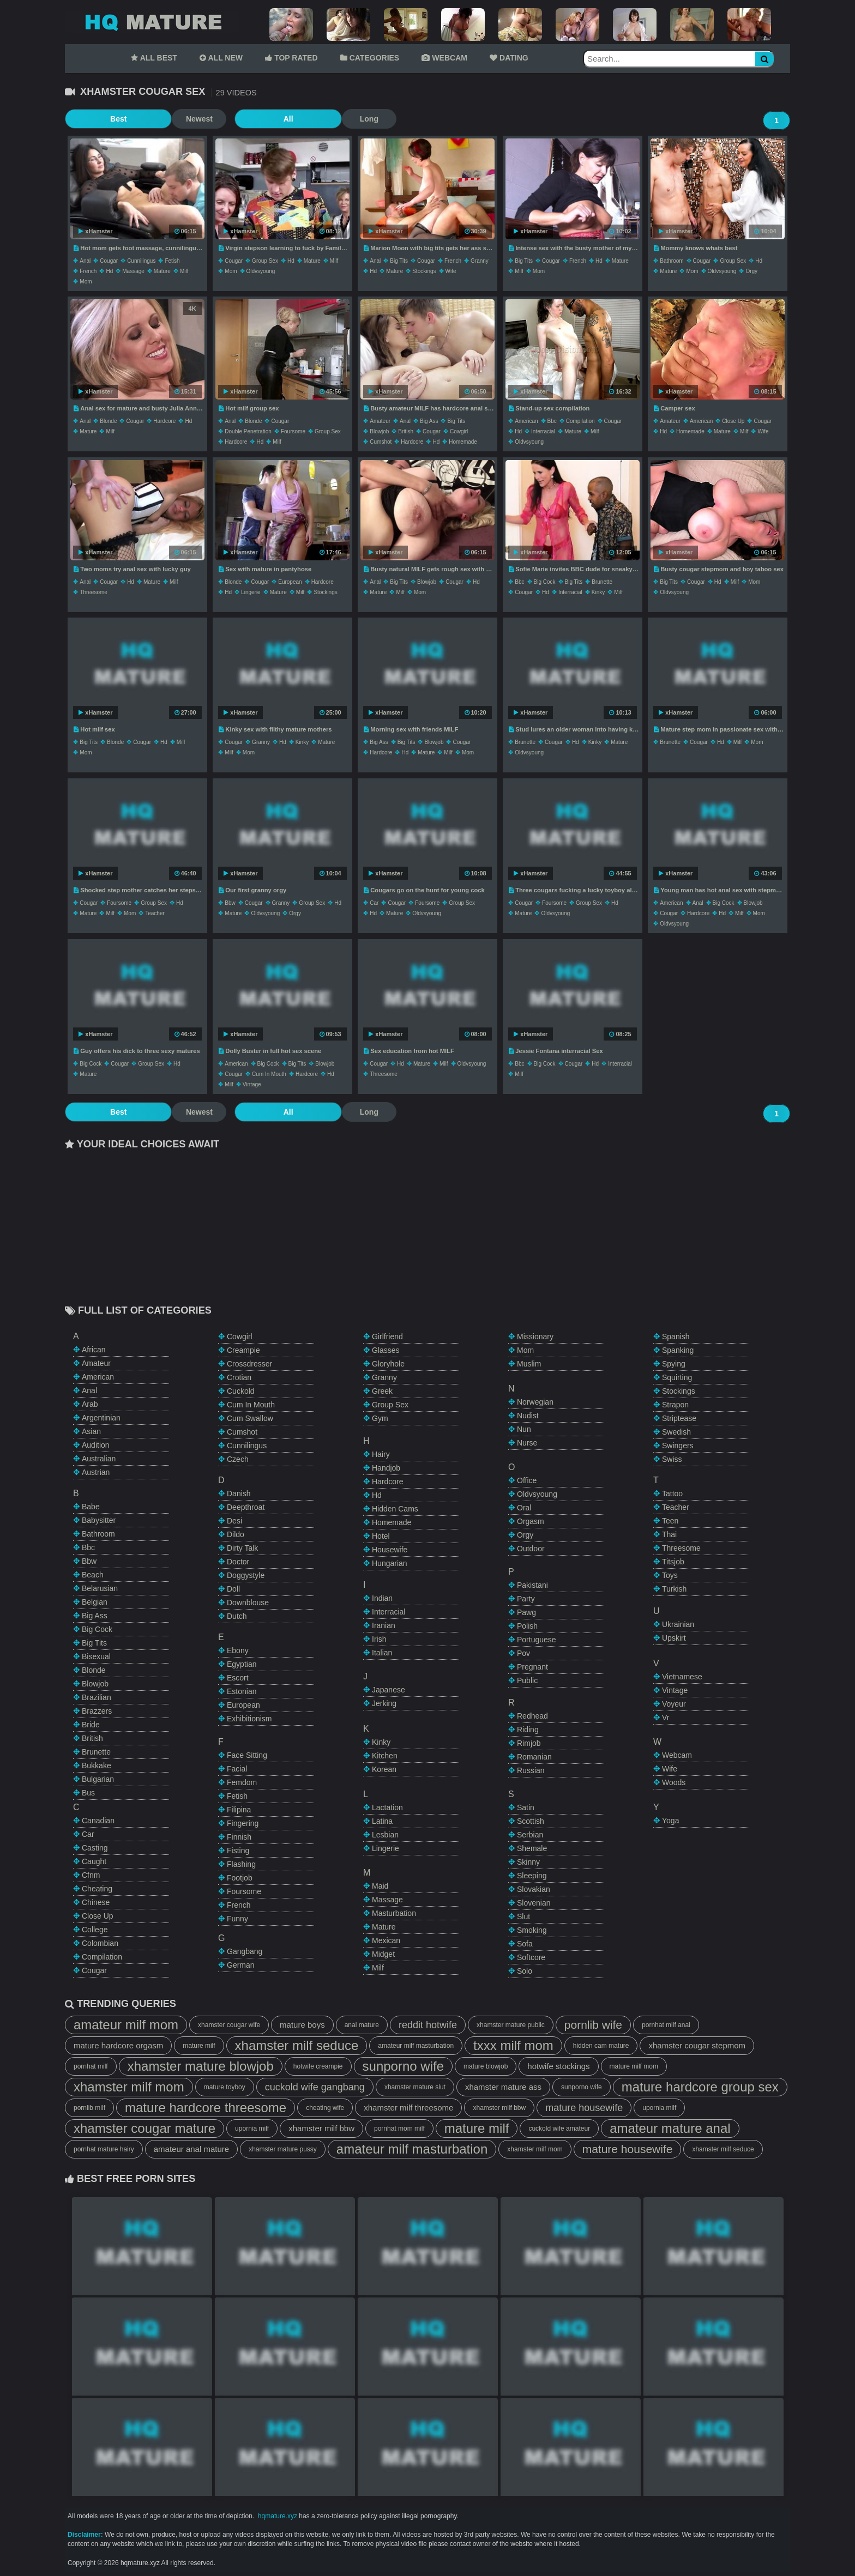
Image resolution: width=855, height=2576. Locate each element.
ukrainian (678, 1624)
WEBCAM (444, 57)
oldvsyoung (260, 271)
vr (665, 1717)
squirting (677, 1377)
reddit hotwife (428, 2024)
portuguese (536, 1639)
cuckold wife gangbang (315, 2087)
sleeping (532, 1875)
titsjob (673, 1561)
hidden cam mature (601, 2045)
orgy (751, 271)
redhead (532, 1716)
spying (673, 1363)
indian (382, 1598)
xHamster (95, 231)
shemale (532, 1848)
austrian (96, 1472)
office (527, 1480)
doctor (238, 1561)
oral (524, 1507)
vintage (252, 1084)
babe (91, 1506)
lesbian (385, 1834)
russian (531, 1770)
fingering (242, 1823)
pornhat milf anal (666, 2025)
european (290, 582)
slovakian (533, 1889)
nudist (528, 1415)
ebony (238, 1650)
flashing (241, 1864)
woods (673, 1782)
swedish (676, 1432)
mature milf (199, 2045)
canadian (98, 1820)
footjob (239, 1877)
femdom (242, 1782)
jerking (384, 1703)
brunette (602, 582)
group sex (265, 261)
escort (238, 1677)
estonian (241, 1691)
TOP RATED (291, 57)
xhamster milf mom (129, 2086)
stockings (424, 271)
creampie (243, 1350)
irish (379, 1639)
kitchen (385, 1755)
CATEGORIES (369, 57)
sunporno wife (403, 2066)
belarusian (100, 1588)
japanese (388, 1689)
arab (90, 1404)
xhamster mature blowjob (201, 2066)
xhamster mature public (511, 2025)
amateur (380, 421)
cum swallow (250, 1418)
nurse (527, 1442)
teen (670, 1520)
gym (380, 1418)
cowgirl (459, 431)
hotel (381, 1536)
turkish (674, 1589)
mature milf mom (634, 2066)
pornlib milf (89, 2108)
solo (524, 1971)
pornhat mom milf (399, 2128)
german (241, 1965)
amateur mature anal (670, 2128)
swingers (678, 1445)
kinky (598, 592)
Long (264, 118)
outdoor (531, 1548)
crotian (239, 1377)
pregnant (532, 1666)
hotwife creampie (318, 2066)
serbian (530, 1834)
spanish (676, 1336)
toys (670, 1575)
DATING (509, 57)
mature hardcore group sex (700, 2086)
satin (525, 1807)
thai (669, 1534)
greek (382, 1391)
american (526, 421)
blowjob (379, 431)
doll (233, 1589)
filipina (239, 1809)
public (527, 1680)
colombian (100, 1943)
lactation (387, 1807)
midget (383, 1954)
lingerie (251, 592)
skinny (528, 1862)
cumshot (381, 442)
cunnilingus (141, 261)
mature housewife (584, 2107)
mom (86, 282)
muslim (529, 1363)
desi (234, 1520)
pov (523, 1653)
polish (527, 1626)
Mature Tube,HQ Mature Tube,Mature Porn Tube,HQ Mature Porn (152, 22)
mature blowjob (485, 2066)
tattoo (672, 1493)
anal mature (362, 2025)
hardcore (164, 421)
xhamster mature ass (503, 2086)
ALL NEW (221, 57)
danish (239, 1493)
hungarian (389, 1563)
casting (94, 1847)
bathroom (671, 261)
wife (450, 271)
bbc (552, 421)
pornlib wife (593, 2024)
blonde (108, 421)
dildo (235, 1534)
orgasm (530, 1521)
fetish (172, 261)
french (88, 271)
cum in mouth (269, 1074)
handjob (386, 1468)
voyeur (674, 1704)
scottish (530, 1821)
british (405, 431)
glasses (386, 1350)
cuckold (241, 1391)
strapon (675, 1404)
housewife (389, 1549)
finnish (239, 1837)
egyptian (241, 1664)
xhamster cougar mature (144, 2128)
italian (382, 1652)
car (374, 903)
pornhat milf (91, 2066)
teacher (155, 913)
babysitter (99, 1520)
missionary (535, 1336)
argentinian (101, 1417)
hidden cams (395, 1508)
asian (91, 1431)
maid (380, 1886)
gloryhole (388, 1363)
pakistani (532, 1585)
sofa (525, 1943)
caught (94, 1861)
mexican (386, 1940)
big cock (545, 582)
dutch (237, 1616)
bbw (230, 903)
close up (733, 421)
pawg (526, 1612)
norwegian (535, 1402)
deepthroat (245, 1507)
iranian (383, 1625)
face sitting (247, 1755)
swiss (672, 1459)
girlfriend (387, 1336)
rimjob (529, 1743)
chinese (96, 1902)
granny (480, 261)
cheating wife (325, 2108)
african (94, 1349)
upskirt (674, 1638)
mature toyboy (224, 2087)
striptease (679, 1418)
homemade (463, 442)
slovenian (534, 1902)
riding (528, 1729)
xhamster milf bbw (499, 2108)
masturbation (394, 1913)
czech (238, 1459)
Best (92, 118)
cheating (97, 1888)
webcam (677, 1755)
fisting (238, 1850)
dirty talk (242, 1548)
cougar (109, 261)
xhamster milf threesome (408, 2107)
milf (184, 271)
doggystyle (245, 1575)
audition (96, 1445)
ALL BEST (154, 57)
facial (237, 1768)
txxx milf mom (513, 2045)
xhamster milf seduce (297, 2045)
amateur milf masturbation (416, 2045)
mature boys (302, 2024)
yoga (670, 1820)
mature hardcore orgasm (118, 2045)
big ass (429, 421)
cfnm (91, 1875)
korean (384, 1769)
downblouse (248, 1602)
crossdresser (249, 1363)
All (209, 118)
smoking (531, 1930)
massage (133, 271)
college (94, 1929)
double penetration (248, 431)
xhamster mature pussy (283, 2149)
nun (524, 1429)
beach (93, 1574)
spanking (678, 1350)
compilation (580, 421)
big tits (399, 261)
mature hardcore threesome (205, 2107)
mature (162, 271)
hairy (381, 1454)
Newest (146, 118)
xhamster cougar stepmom (696, 2045)
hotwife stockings (558, 2066)
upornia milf (659, 2108)
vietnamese (682, 1676)
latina (382, 1821)
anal (85, 261)
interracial (543, 431)
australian (99, 1458)
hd (109, 271)
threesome (93, 592)
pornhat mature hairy (104, 2149)
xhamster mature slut (414, 2087)
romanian (534, 1756)
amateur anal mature (191, 2149)
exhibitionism (249, 1718)
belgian (94, 1602)
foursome (293, 431)
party (526, 1598)
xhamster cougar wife (229, 2025)
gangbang (244, 1951)
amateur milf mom (126, 2024)
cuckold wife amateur (559, 2128)
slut (523, 1916)
